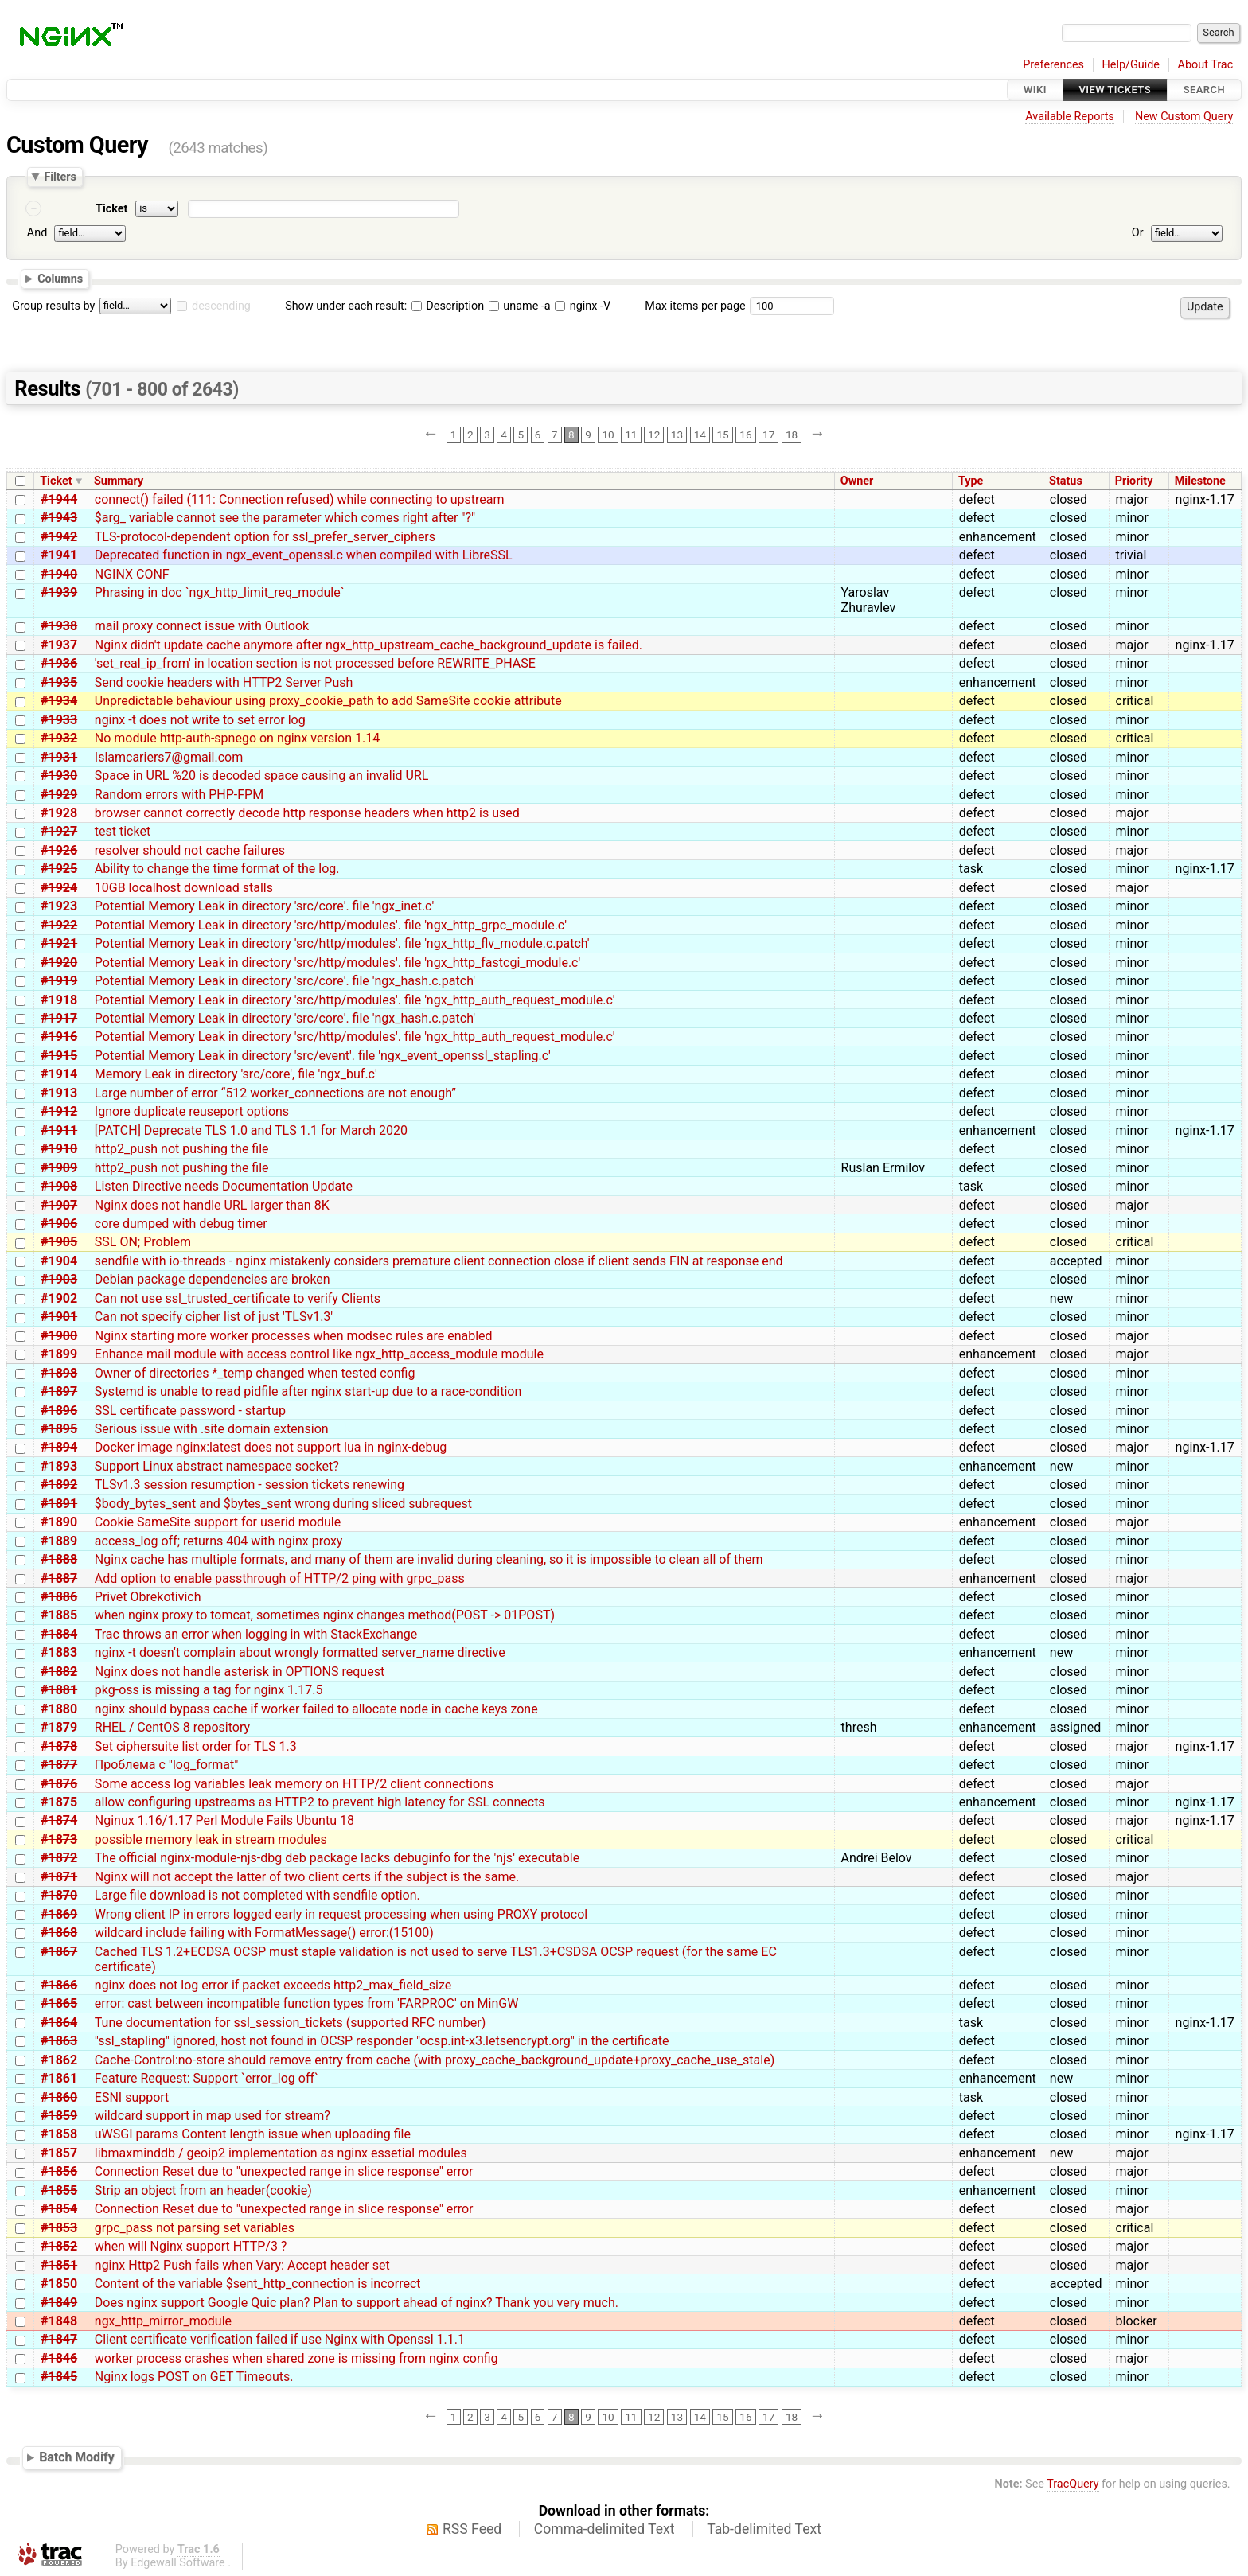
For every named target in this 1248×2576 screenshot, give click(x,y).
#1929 (59, 794)
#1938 (59, 625)
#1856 (59, 2171)
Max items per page (695, 306)
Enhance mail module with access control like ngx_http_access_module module (319, 1354)
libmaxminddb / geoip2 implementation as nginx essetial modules (281, 2153)
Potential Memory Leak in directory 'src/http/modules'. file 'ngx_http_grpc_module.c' (331, 925)
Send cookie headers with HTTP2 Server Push (224, 682)
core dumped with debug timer (181, 1223)
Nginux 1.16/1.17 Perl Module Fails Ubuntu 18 (224, 1820)
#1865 (59, 2003)
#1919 (59, 980)
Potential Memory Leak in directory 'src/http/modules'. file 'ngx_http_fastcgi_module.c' (337, 962)
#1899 (59, 1354)
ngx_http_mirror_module (163, 2321)
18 (792, 434)
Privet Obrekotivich (148, 1596)
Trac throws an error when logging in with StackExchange (256, 1634)
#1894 (59, 1447)
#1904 (59, 1261)
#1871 (59, 1876)
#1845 (59, 2376)
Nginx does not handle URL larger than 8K (212, 1205)
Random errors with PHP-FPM (179, 794)
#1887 (59, 1578)
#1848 (59, 2321)
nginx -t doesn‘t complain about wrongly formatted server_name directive (300, 1652)
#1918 (59, 999)
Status (1065, 481)
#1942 (59, 536)
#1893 (59, 1466)
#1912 (59, 1111)
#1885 (59, 1615)
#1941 (59, 555)
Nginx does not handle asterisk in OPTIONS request (239, 1671)
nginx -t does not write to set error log (200, 719)
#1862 (59, 2059)
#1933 (59, 719)
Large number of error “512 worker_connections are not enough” (275, 1093)
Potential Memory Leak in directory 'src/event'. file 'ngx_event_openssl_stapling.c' (323, 1055)
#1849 (59, 2302)
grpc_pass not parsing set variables (194, 2227)
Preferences (1053, 65)
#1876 (59, 1783)
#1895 (59, 1428)
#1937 (59, 645)
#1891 (59, 1503)
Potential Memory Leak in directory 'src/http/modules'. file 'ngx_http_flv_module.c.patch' (342, 943)
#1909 (59, 1167)
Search (1204, 89)
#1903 (59, 1279)
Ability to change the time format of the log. (217, 868)
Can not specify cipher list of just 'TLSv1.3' (214, 1316)
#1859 (59, 2115)
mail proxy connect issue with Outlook (202, 625)
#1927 (59, 831)
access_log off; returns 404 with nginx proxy (219, 1541)
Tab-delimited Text (764, 2529)
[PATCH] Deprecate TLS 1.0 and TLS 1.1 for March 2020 (251, 1130)
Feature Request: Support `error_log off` (206, 2078)
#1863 (59, 2040)
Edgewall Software (178, 2563)
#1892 (59, 1484)
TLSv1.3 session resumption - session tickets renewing (249, 1484)
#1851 (59, 2265)
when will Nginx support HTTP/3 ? (191, 2246)
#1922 (59, 925)
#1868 (59, 1932)
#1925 (59, 868)
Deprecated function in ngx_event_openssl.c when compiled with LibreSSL (304, 555)
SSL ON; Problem (143, 1241)
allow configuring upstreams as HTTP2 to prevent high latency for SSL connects (320, 1802)
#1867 (59, 1951)
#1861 (59, 2078)
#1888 (59, 1559)
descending (221, 306)
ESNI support (132, 2097)
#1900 (59, 1335)
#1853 (59, 2227)
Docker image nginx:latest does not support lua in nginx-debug (271, 1447)
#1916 (59, 1036)
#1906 (59, 1223)
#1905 (59, 1241)
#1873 (59, 1839)
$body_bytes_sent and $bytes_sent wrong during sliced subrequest (283, 1503)
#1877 (59, 1764)
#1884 (59, 1634)
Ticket (111, 209)
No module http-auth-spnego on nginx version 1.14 (237, 738)
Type (970, 481)
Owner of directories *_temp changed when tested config (255, 1373)
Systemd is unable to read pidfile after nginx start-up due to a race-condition (308, 1391)
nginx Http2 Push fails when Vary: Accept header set (242, 2265)
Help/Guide (1131, 65)
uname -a (520, 306)
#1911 (59, 1130)
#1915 (59, 1055)
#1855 (59, 2190)
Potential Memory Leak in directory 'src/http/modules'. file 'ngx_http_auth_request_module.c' (355, 999)
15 (722, 434)
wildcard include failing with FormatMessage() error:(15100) (264, 1932)
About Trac (1206, 65)
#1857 (59, 2153)
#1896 (59, 1410)
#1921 (59, 943)
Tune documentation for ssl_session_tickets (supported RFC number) (290, 2022)
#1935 (59, 682)
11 (631, 434)
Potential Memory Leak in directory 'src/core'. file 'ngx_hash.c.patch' (285, 980)
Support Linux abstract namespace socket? (217, 1466)
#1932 (59, 738)
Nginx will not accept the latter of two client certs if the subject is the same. (307, 1876)
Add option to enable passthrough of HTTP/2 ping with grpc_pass (280, 1578)
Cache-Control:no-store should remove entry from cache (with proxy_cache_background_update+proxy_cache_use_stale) (434, 2059)
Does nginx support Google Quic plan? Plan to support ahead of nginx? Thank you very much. (356, 2302)
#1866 (59, 1985)
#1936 (59, 663)
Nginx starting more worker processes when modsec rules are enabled (294, 1335)
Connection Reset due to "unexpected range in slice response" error (284, 2171)
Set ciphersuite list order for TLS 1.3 (196, 1746)
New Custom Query (1184, 116)
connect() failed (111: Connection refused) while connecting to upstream (300, 499)
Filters (60, 176)
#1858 (59, 2133)
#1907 (59, 1205)
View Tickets (1115, 89)
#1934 (59, 700)
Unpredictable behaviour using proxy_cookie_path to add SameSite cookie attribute (328, 700)
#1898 (59, 1373)
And (37, 233)
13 (677, 434)
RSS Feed (472, 2529)
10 (608, 434)
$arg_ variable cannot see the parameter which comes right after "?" (285, 517)
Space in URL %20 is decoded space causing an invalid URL (262, 775)
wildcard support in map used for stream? (212, 2115)
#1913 (59, 1093)
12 (654, 434)
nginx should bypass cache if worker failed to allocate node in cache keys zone (316, 1709)
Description (447, 306)
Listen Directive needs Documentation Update (224, 1186)
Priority (1134, 481)
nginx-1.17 (1205, 499)
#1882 (59, 1671)
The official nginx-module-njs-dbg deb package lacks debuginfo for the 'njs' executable (337, 1857)
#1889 (59, 1541)
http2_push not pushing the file (182, 1148)
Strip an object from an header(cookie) (203, 2190)
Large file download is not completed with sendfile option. (257, 1895)
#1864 (59, 2022)
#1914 (59, 1073)
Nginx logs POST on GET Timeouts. (194, 2376)
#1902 (59, 1298)
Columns (60, 278)
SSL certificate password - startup (190, 1410)
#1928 (59, 812)
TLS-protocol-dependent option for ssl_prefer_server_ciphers (265, 536)
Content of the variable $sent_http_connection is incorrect (258, 2283)
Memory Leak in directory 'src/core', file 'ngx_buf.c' (236, 1073)
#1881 (59, 1689)
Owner (857, 481)
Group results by (53, 306)
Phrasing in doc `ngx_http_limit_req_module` (220, 592)
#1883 (59, 1652)
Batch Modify (77, 2457)
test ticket (122, 831)
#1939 (59, 592)
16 (745, 434)
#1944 (59, 499)
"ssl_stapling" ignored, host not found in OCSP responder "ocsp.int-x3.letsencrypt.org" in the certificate (382, 2040)
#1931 (59, 757)
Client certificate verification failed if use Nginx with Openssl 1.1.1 (280, 2339)
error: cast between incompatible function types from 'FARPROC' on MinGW (307, 2003)
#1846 (59, 2358)
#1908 (59, 1186)
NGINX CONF (132, 574)
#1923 (59, 906)
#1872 (59, 1857)
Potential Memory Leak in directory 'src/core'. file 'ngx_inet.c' (264, 906)
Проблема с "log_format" (167, 1764)
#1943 (59, 517)
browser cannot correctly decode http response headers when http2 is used (307, 812)
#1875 (59, 1802)
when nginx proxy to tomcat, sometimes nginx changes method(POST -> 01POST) (325, 1615)
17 (768, 434)
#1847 (59, 2339)
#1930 (59, 775)
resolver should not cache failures (190, 850)
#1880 (59, 1709)
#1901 (59, 1316)
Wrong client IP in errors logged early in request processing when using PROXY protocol (341, 1914)
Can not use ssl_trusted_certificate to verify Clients (237, 1298)
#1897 (59, 1391)
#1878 (59, 1746)
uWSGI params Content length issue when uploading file (253, 2133)
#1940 (59, 574)
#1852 (59, 2246)
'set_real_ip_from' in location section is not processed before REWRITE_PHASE (315, 663)
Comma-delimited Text (604, 2529)
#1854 (59, 2208)
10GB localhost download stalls (184, 887)
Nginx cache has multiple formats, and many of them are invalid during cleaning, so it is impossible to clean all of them (429, 1559)
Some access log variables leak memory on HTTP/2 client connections (294, 1783)
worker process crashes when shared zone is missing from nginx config (296, 2358)
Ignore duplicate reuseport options (192, 1111)
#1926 (59, 850)
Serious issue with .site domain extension (212, 1428)
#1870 (59, 1895)
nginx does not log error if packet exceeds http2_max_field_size (273, 1985)
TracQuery (1072, 2484)
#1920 (59, 962)
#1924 (59, 887)
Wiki (1035, 89)
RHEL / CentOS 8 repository (172, 1727)
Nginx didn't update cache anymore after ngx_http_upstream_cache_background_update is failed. (368, 645)
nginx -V (582, 306)
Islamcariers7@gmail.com (169, 757)
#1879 (59, 1727)
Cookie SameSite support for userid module (218, 1522)
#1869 (59, 1914)
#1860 (59, 2097)
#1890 (59, 1522)
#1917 (59, 1018)
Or (1138, 233)
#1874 (59, 1820)
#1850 (59, 2283)
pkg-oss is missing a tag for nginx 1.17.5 (209, 1689)
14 (700, 434)
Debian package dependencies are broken (212, 1279)
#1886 (59, 1596)
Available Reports (1069, 116)
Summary (118, 481)
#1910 (59, 1148)
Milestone (1200, 481)
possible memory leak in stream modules (211, 1839)
